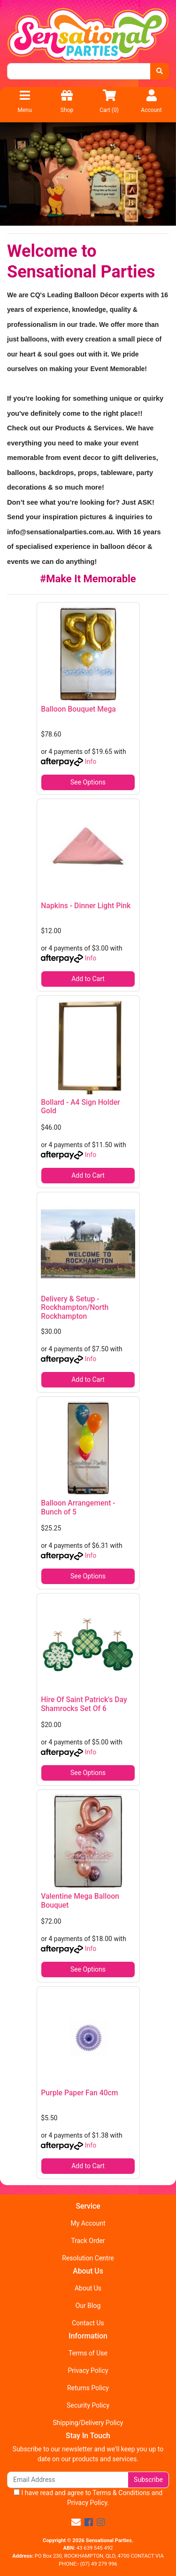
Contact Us (88, 2323)
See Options (88, 782)
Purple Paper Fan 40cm (79, 2092)
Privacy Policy (88, 2370)
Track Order (88, 2240)
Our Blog (88, 2305)
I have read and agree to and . (88, 2497)
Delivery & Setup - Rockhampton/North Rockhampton (74, 1307)
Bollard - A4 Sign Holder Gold (80, 1107)
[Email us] (76, 2522)
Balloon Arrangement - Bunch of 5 (78, 1507)
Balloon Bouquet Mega (78, 709)
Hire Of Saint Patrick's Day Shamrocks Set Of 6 (84, 1704)
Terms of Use (88, 2353)
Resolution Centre (88, 2258)
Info (90, 761)
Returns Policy (88, 2388)
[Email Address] (67, 2480)
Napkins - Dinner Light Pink (85, 905)
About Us (88, 2288)
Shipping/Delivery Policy (88, 2422)
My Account (87, 2223)
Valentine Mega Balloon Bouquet (80, 1901)
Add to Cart (88, 979)
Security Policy (88, 2405)
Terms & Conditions (121, 2493)
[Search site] (159, 71)
